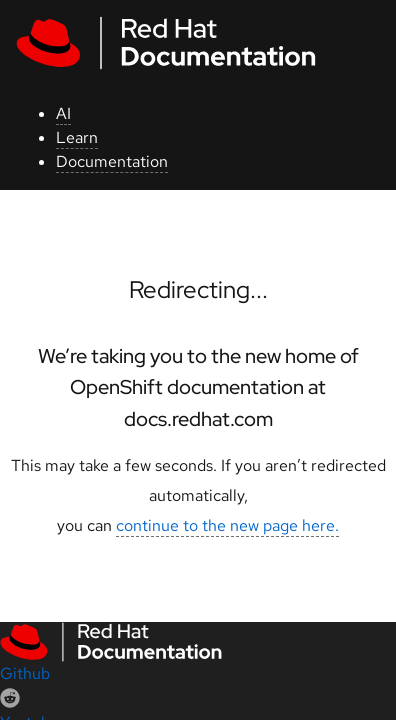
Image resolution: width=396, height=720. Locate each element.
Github (25, 673)
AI (63, 113)
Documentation (112, 161)
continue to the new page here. (227, 525)
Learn (77, 137)
